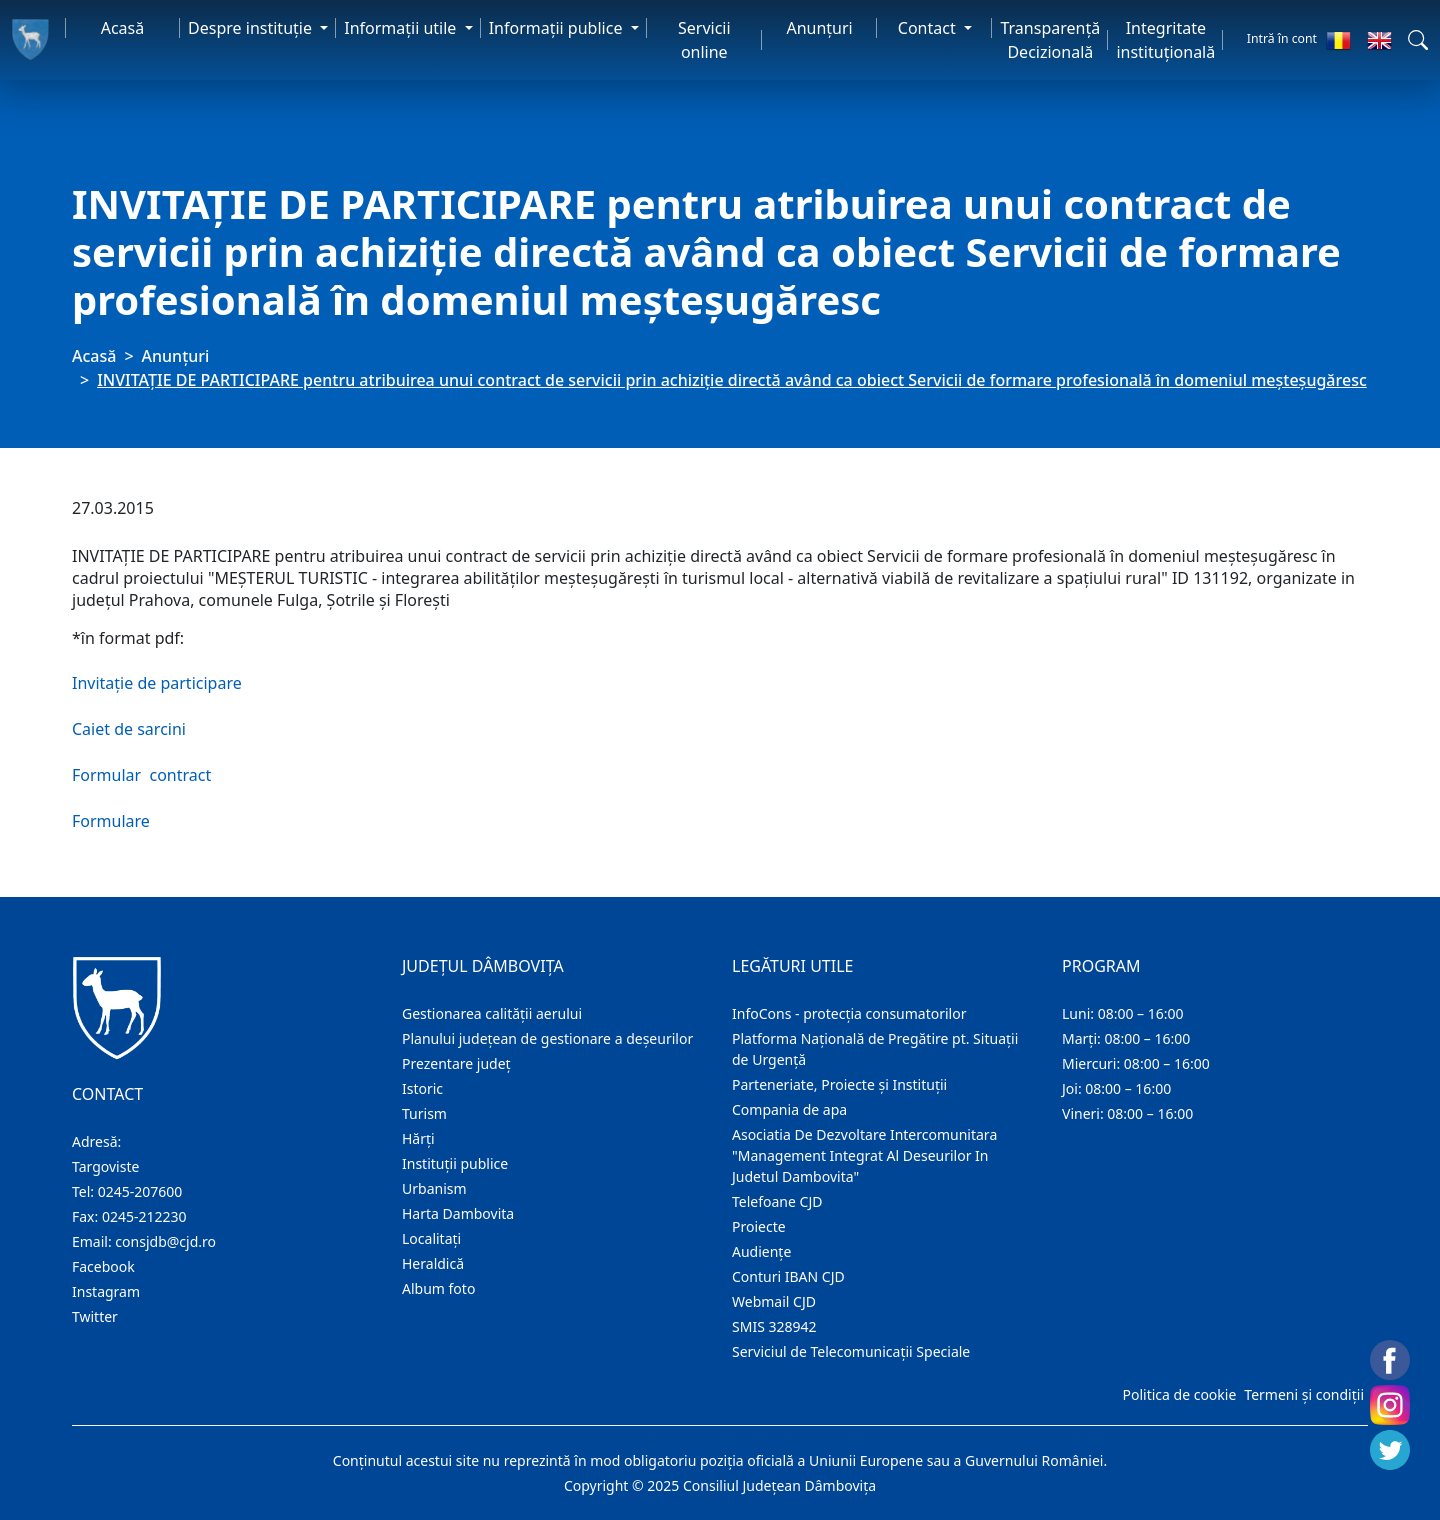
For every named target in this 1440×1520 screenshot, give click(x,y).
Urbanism (434, 1188)
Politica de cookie (1179, 1394)
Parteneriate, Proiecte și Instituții (839, 1084)
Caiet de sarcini (129, 729)
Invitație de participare (157, 683)
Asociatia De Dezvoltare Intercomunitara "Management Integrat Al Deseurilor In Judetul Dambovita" (864, 1155)
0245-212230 (144, 1216)
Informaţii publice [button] (558, 28)
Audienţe (761, 1251)
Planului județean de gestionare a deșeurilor (547, 1038)
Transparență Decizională (1050, 40)
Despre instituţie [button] (252, 28)
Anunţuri (819, 28)
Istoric (422, 1088)
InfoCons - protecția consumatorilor (849, 1013)
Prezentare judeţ (456, 1063)
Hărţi (418, 1138)
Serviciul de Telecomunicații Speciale (851, 1351)
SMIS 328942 (774, 1326)
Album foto (438, 1288)
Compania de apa (789, 1109)
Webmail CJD (774, 1301)
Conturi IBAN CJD (788, 1276)
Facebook (103, 1266)
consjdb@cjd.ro (165, 1241)
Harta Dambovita (458, 1213)
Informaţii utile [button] (402, 28)
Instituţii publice (455, 1163)
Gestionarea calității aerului (492, 1013)
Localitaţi (431, 1238)
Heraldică (433, 1263)
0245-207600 (140, 1191)
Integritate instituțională (1165, 40)
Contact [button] (929, 28)
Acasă (123, 28)
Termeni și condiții (1304, 1394)
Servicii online (704, 40)
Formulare (111, 821)
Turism (424, 1113)
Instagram (106, 1291)
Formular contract (141, 775)
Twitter (95, 1316)
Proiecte (759, 1226)
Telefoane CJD (777, 1201)
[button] (1418, 40)
